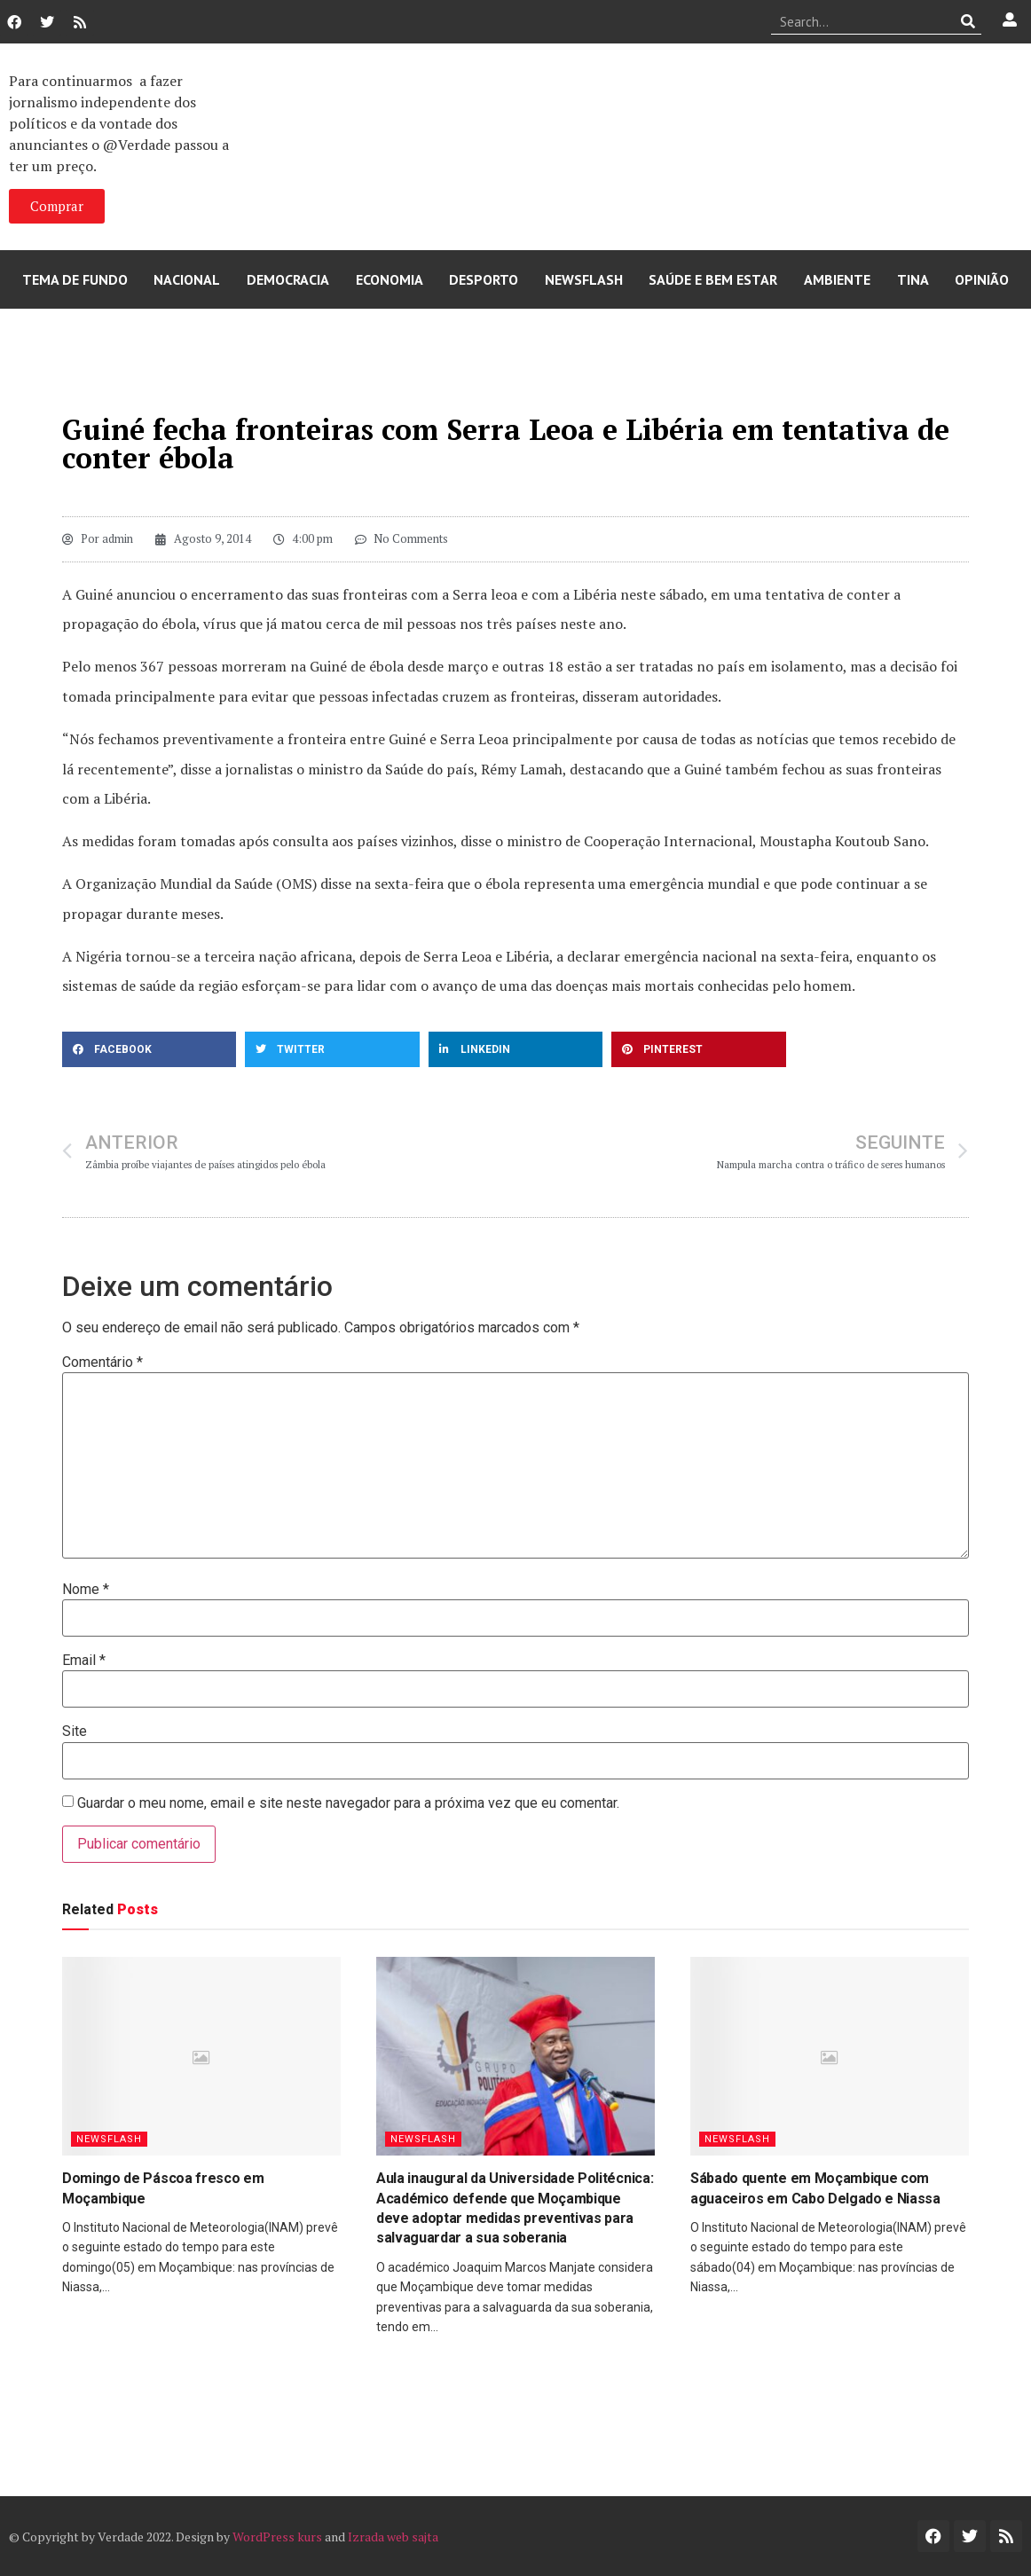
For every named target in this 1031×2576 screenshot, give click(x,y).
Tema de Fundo (75, 279)
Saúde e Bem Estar (713, 279)
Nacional (186, 279)
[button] (149, 1049)
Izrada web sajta (393, 2536)
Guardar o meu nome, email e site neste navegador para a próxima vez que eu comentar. (348, 1803)
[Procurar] (968, 21)
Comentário (102, 1362)
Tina (913, 279)
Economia (389, 279)
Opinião (982, 279)
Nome (85, 1590)
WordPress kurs (277, 2536)
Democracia (288, 279)
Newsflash (584, 279)
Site (74, 1731)
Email (84, 1660)
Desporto (483, 279)
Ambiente (837, 279)
